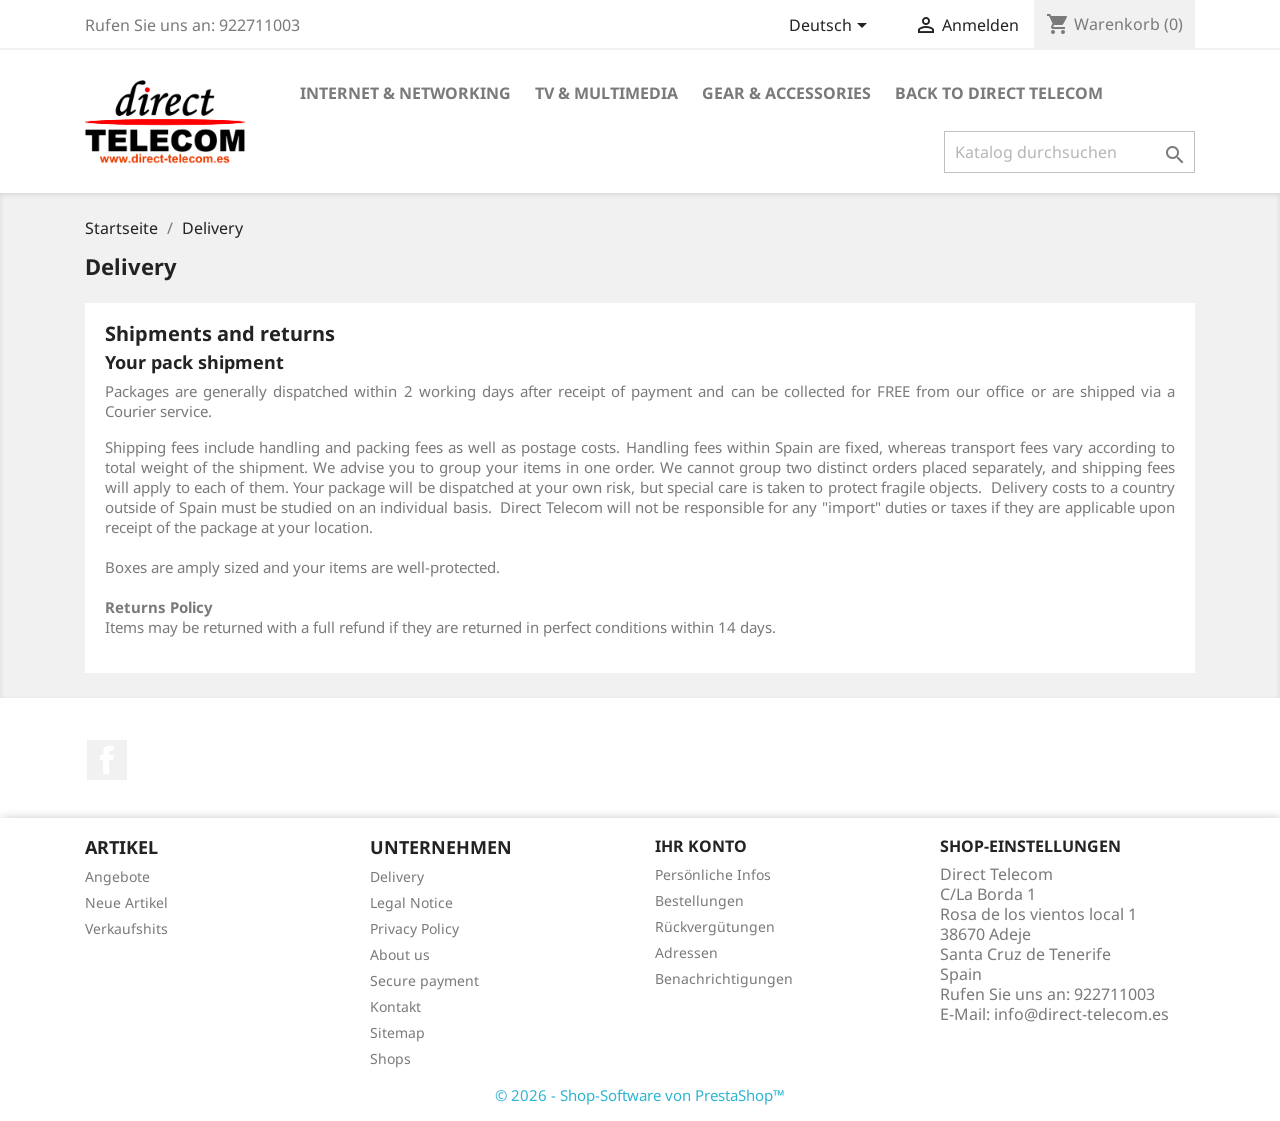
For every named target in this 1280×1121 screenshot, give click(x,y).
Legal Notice (411, 902)
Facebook (107, 760)
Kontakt (395, 1006)
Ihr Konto (701, 846)
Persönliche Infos (713, 874)
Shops (390, 1058)
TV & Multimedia (606, 93)
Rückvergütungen (715, 926)
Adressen (686, 952)
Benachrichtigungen (724, 978)
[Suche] (1069, 152)
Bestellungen (699, 900)
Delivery (397, 876)
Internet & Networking (405, 93)
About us (400, 954)
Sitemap (397, 1032)
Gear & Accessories (786, 93)
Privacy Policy (414, 928)
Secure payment (424, 980)
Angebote (117, 876)
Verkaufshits (126, 928)
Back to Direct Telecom (999, 93)
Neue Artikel (126, 902)
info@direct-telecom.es (1081, 1014)
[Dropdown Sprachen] (831, 27)
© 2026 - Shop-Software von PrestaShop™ (640, 1095)
